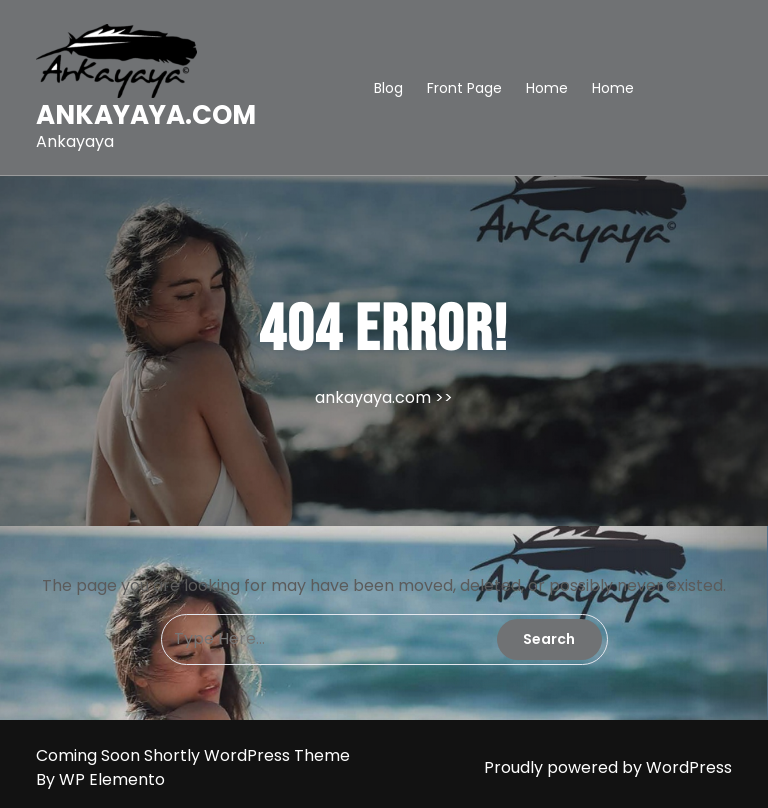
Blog (388, 88)
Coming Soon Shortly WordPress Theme (193, 755)
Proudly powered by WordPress (608, 767)
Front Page (464, 88)
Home (547, 88)
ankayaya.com (146, 115)
